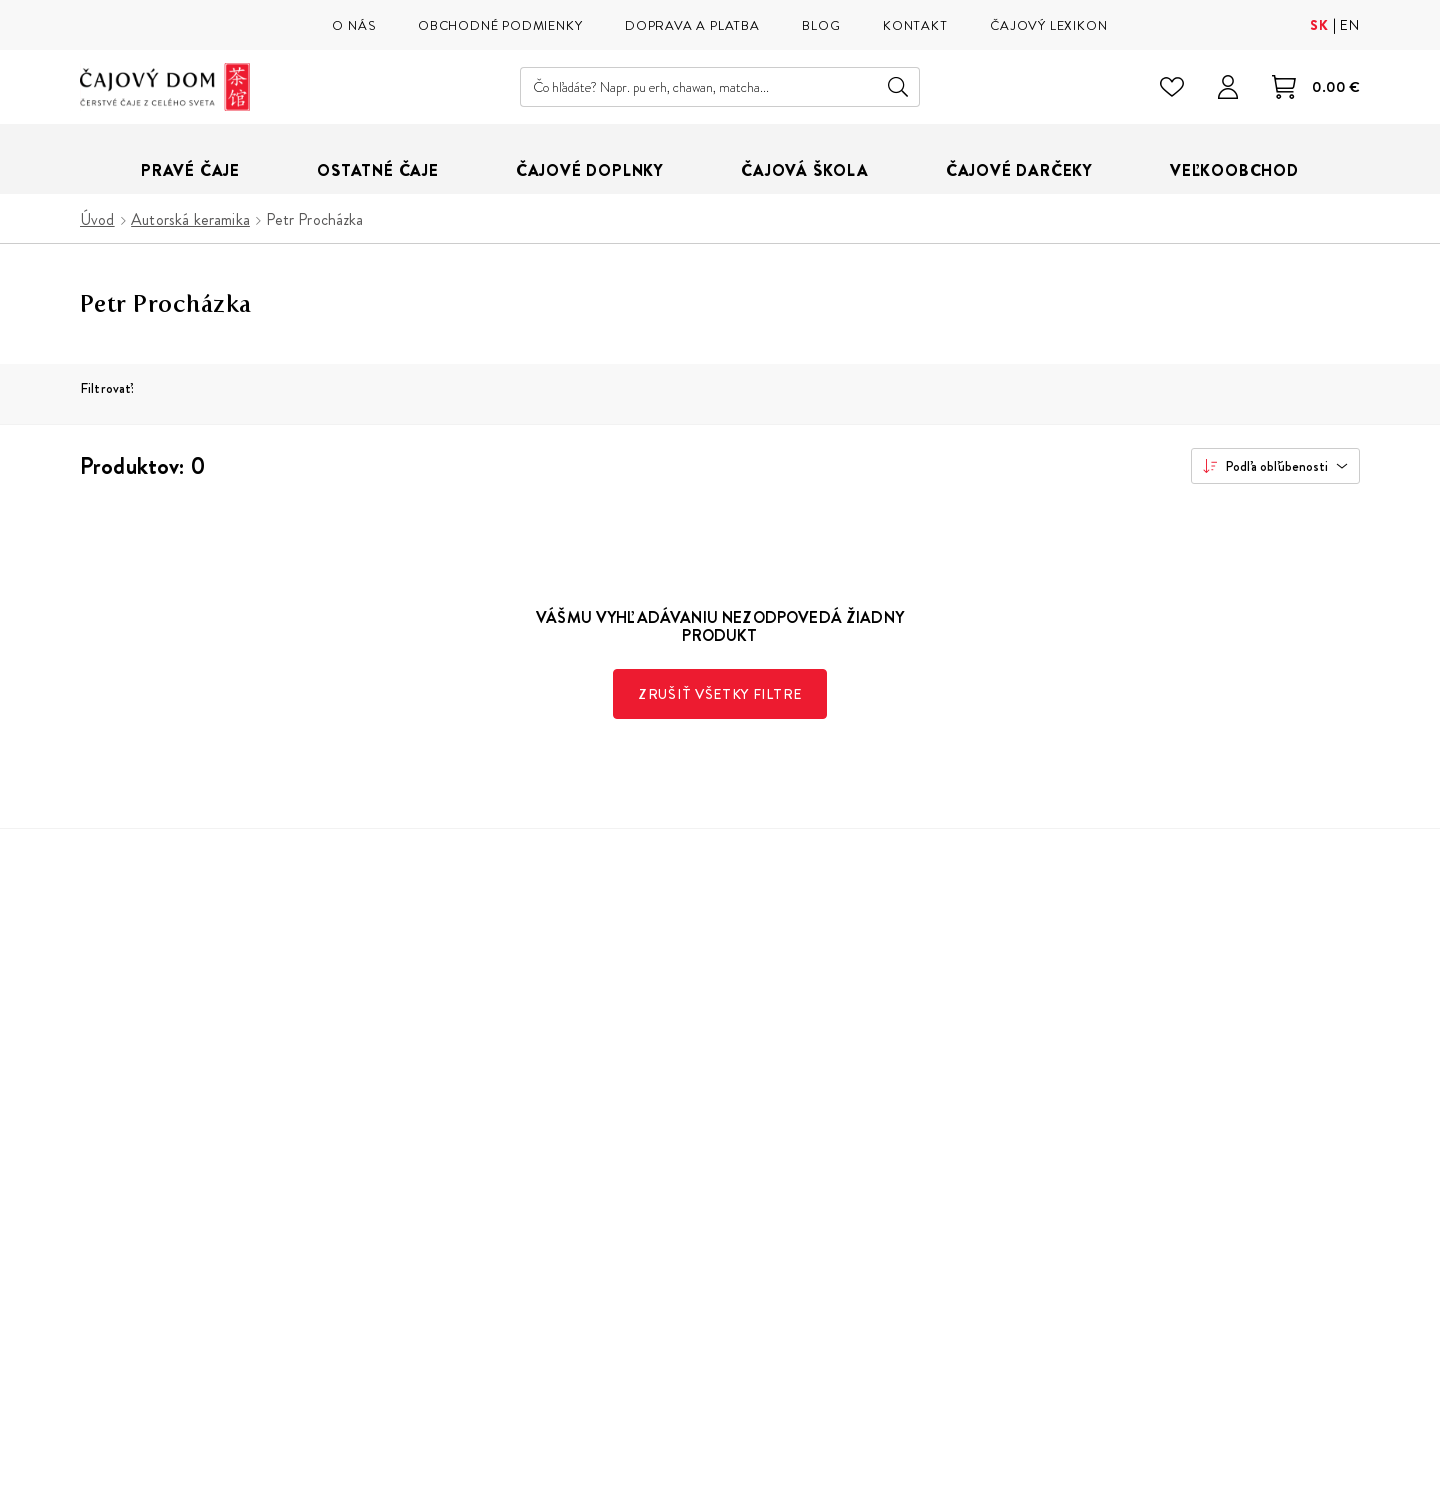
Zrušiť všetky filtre (720, 694)
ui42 (1331, 1462)
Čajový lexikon (452, 1150)
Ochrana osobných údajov (789, 1180)
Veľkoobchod (450, 1210)
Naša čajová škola (463, 1120)
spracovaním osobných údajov (1159, 1212)
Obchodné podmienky (776, 1090)
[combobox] (1275, 466)
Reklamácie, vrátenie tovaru (793, 1150)
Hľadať (898, 87)
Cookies (729, 1240)
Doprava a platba (756, 1120)
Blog (419, 1180)
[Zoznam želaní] (1172, 87)
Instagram (963, 1309)
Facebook (1011, 1309)
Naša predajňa (451, 1090)
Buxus (1284, 1462)
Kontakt (727, 1210)
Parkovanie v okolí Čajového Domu (521, 1240)
